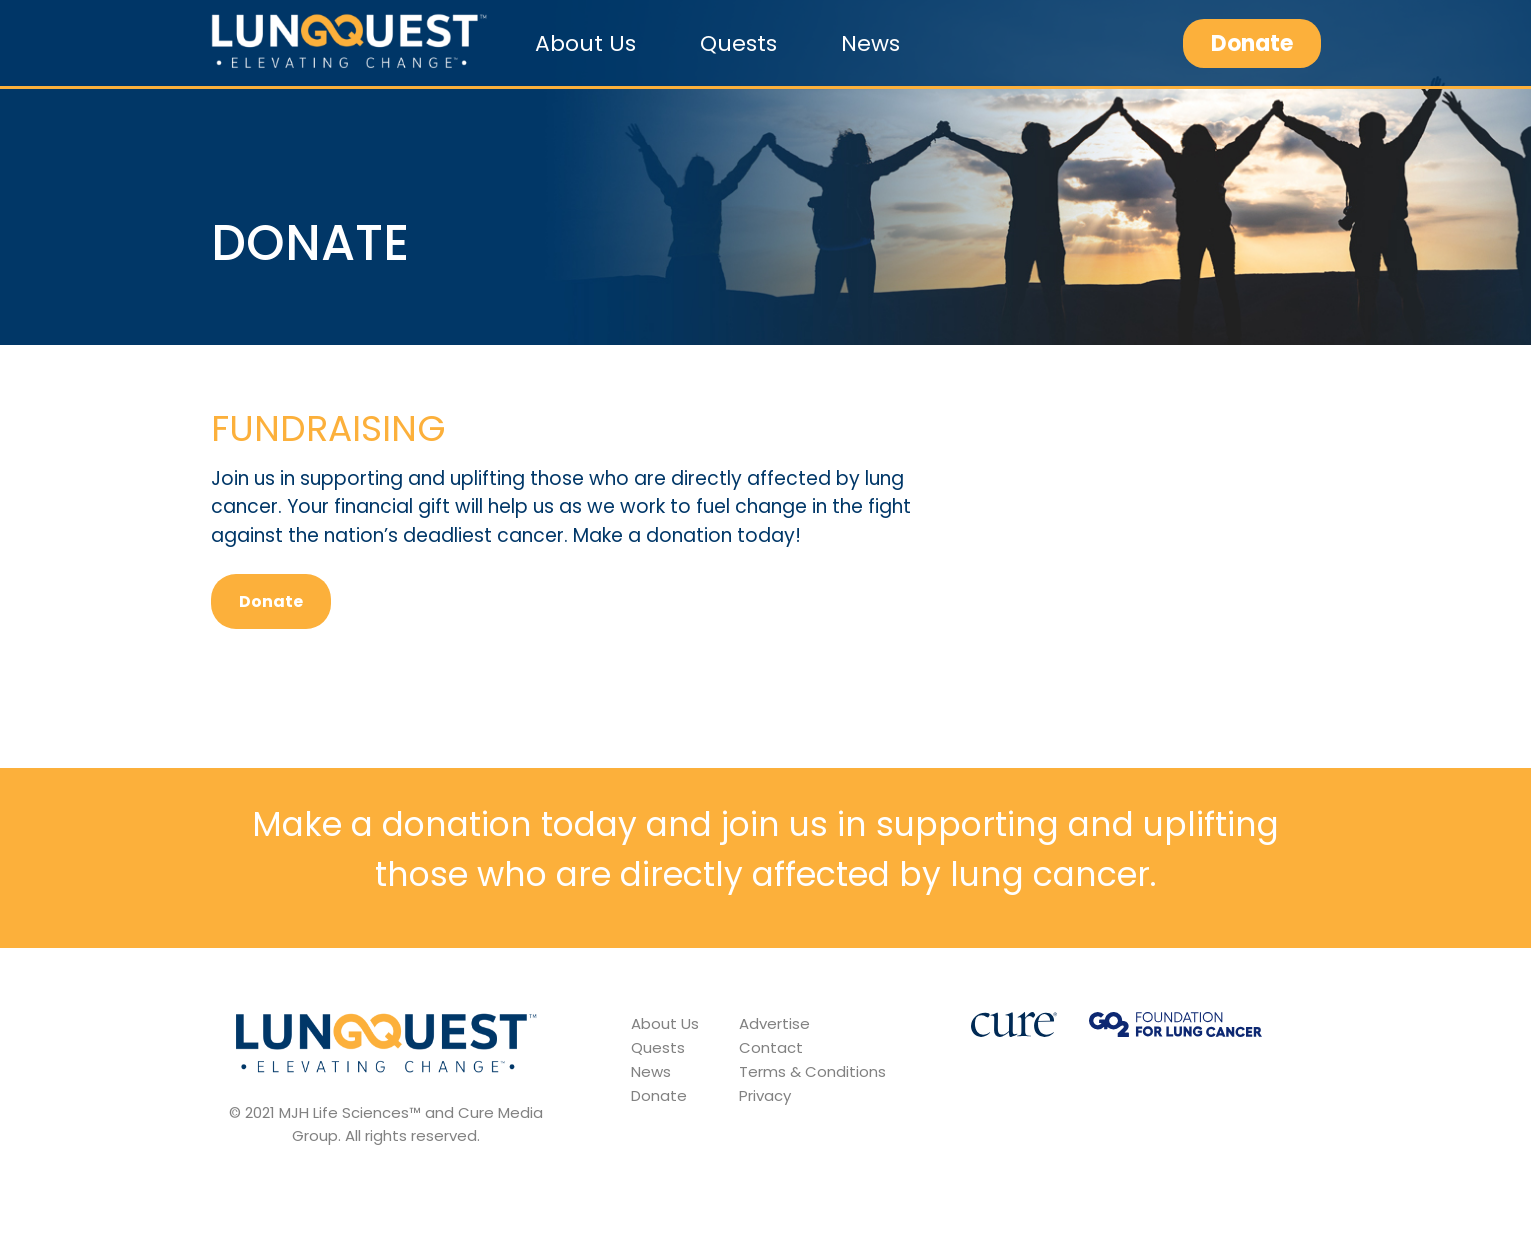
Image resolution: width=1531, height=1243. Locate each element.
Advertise (774, 1023)
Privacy (765, 1095)
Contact (771, 1047)
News (870, 43)
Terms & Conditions (812, 1071)
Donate (1252, 43)
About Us (585, 43)
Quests (738, 43)
